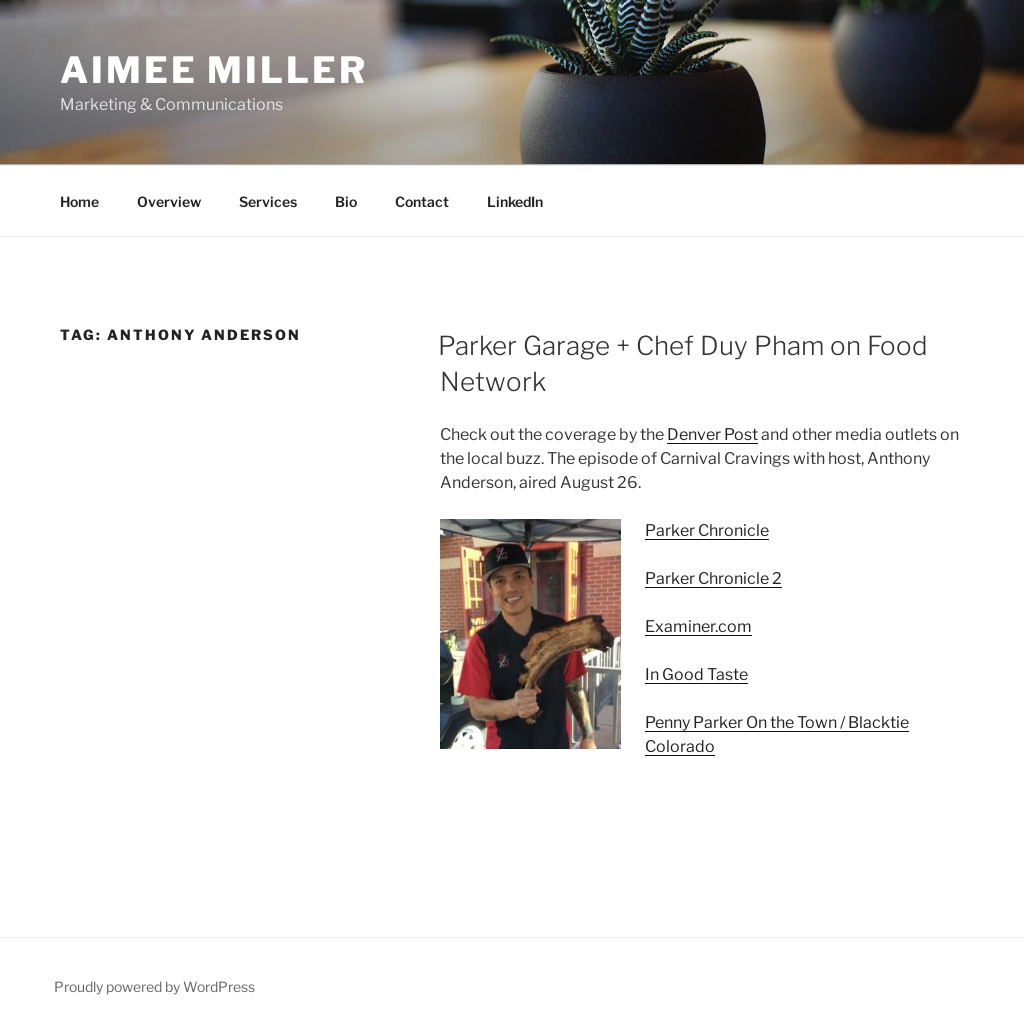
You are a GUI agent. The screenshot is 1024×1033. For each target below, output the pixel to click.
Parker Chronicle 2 (713, 578)
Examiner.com (698, 626)
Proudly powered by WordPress (154, 986)
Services (268, 201)
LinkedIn (515, 201)
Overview (169, 201)
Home (79, 201)
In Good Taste (696, 674)
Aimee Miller (214, 70)
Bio (346, 201)
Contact (422, 201)
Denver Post (712, 434)
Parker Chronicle (707, 530)
